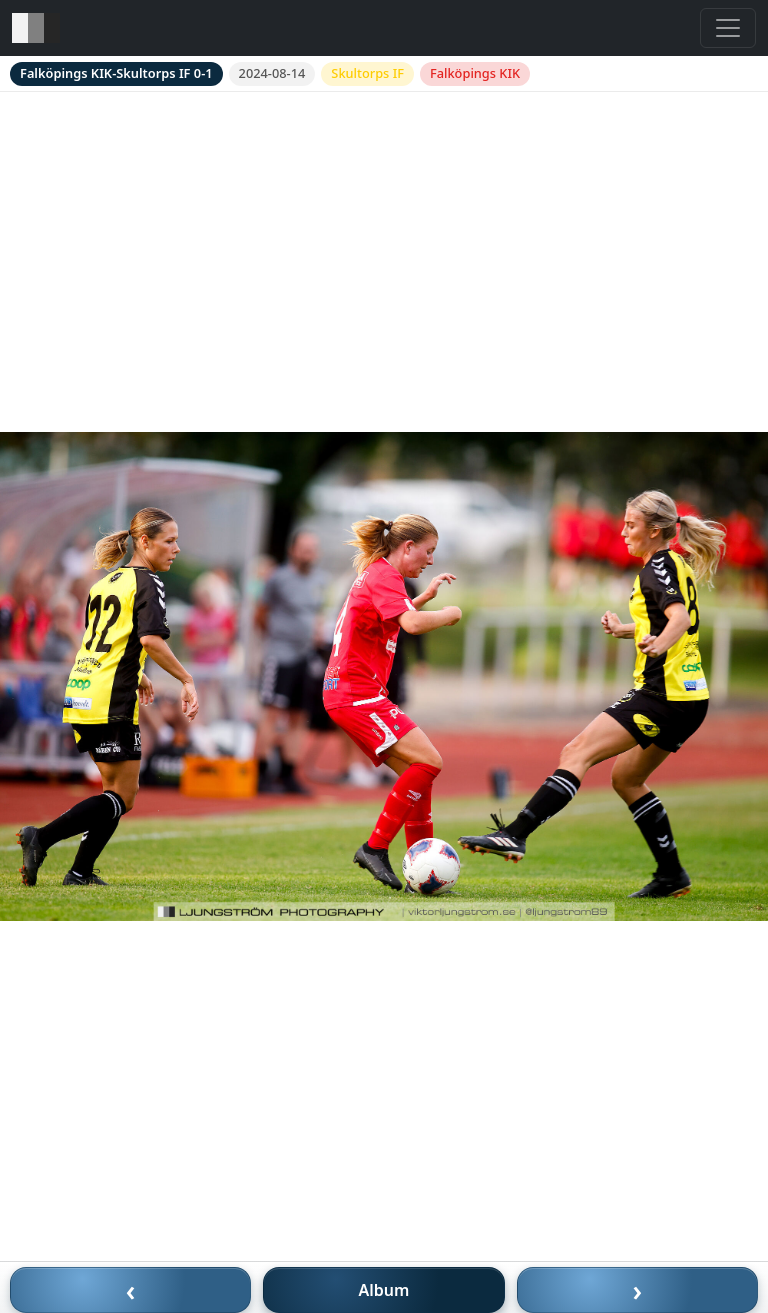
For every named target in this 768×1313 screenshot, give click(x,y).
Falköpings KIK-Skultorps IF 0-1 (116, 73)
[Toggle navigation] (728, 28)
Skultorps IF (367, 73)
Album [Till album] (384, 1290)
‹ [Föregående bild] (131, 1290)
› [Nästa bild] (638, 1290)
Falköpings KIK (475, 73)
